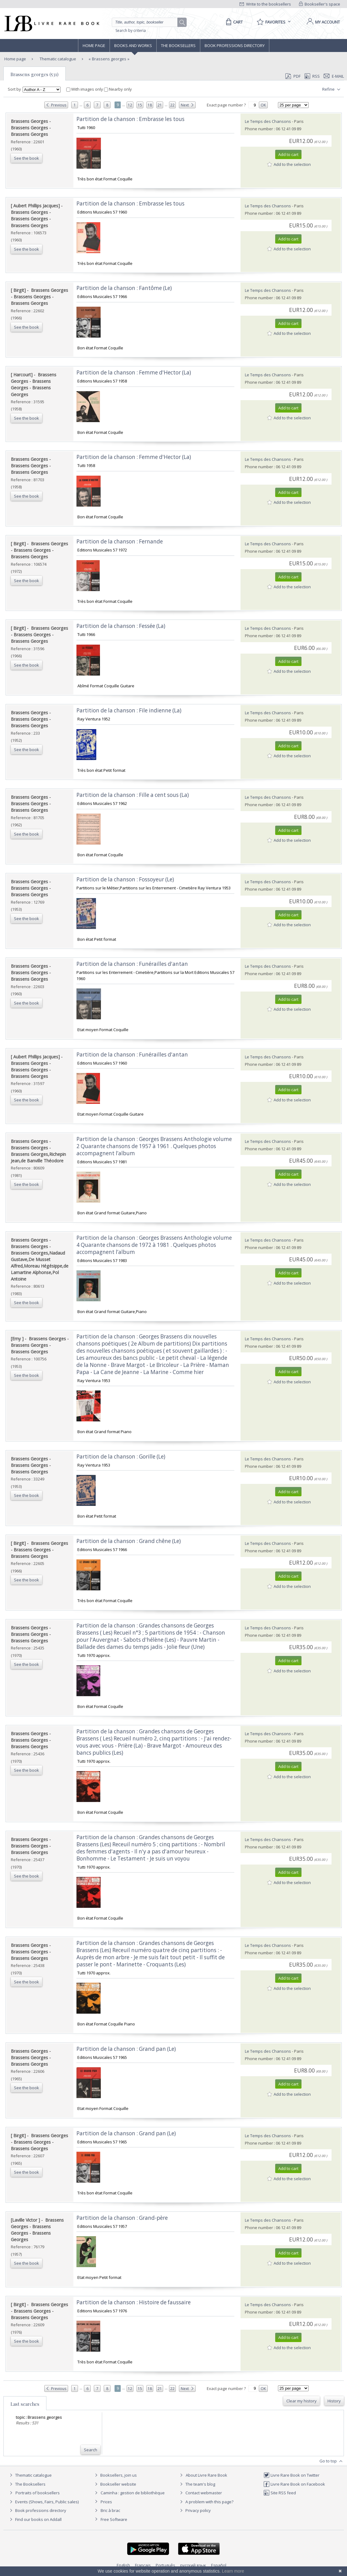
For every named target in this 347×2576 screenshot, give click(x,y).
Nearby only (118, 89)
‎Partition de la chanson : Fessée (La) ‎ (121, 625)
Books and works (133, 45)
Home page (94, 45)
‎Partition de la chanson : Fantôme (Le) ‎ (124, 288)
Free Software (114, 2519)
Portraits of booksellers (37, 2493)
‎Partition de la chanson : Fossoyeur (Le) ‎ (125, 879)
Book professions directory (235, 45)
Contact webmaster (200, 2493)
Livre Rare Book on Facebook (294, 2484)
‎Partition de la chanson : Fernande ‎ (120, 541)
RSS (311, 76)
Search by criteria (130, 30)
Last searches (25, 2404)
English (123, 2565)
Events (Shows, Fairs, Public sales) (43, 2502)
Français (143, 2565)
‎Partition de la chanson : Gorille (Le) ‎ (121, 1456)
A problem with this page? (205, 2502)
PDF (293, 76)
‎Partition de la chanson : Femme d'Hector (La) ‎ (134, 372)
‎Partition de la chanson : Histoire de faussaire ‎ (134, 2302)
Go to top (331, 2461)
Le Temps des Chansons (268, 121)
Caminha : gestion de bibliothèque (133, 2493)
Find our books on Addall (35, 2519)
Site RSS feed (279, 2493)
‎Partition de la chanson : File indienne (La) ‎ (129, 710)
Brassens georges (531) (35, 74)
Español (218, 2565)
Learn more (233, 2571)
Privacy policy (194, 2510)
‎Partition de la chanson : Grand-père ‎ (122, 2217)
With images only (85, 89)
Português (165, 2565)
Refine (332, 89)
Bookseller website (114, 2484)
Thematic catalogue (57, 59)
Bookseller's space (319, 4)
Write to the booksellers (265, 4)
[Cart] (233, 22)
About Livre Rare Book (206, 2475)
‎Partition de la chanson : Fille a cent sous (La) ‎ (133, 794)
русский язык (193, 2565)
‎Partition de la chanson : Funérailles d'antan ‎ (132, 963)
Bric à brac (110, 2510)
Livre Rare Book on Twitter (291, 2475)
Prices (106, 2502)
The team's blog (196, 2484)
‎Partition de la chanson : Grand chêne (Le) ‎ (129, 1541)
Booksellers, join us (115, 2475)
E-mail (333, 76)
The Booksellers (178, 45)
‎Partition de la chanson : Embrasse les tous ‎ (131, 119)
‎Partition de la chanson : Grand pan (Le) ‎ (126, 2048)
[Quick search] (147, 22)
